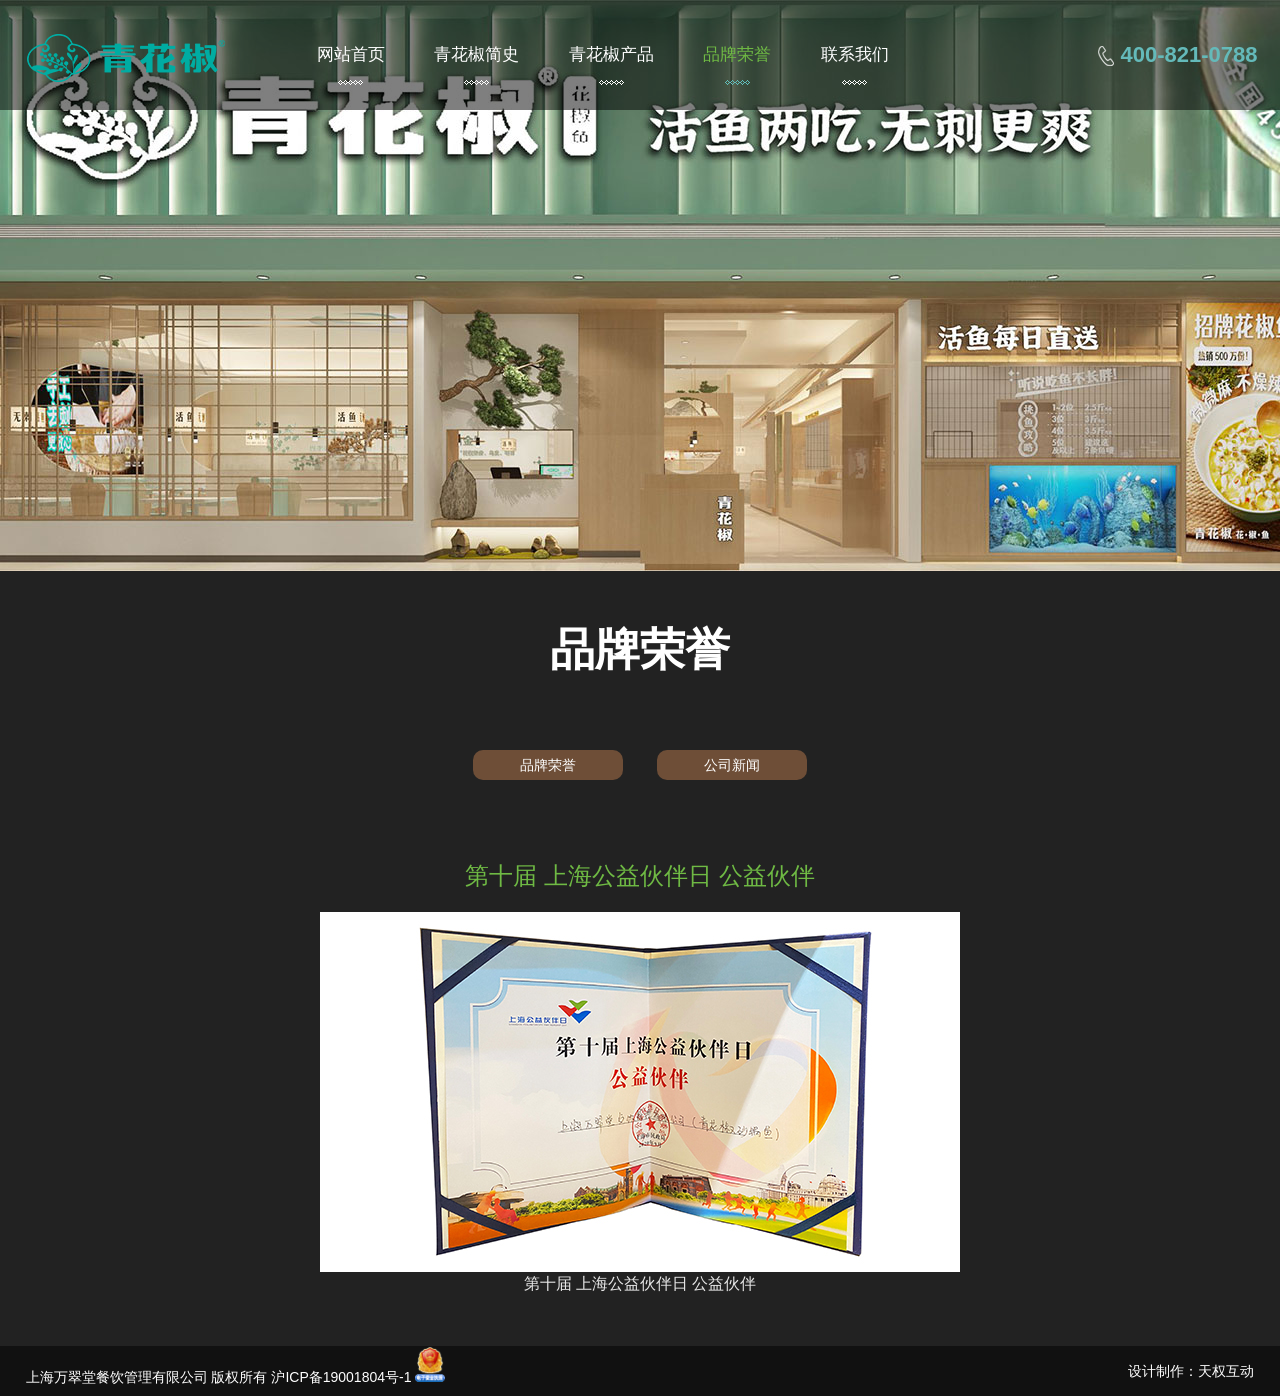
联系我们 (855, 54)
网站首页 (351, 54)
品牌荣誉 (737, 54)
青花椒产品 (611, 54)
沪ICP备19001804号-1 (341, 1377)
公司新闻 (732, 765)
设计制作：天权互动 (1191, 1371)
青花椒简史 (476, 54)
